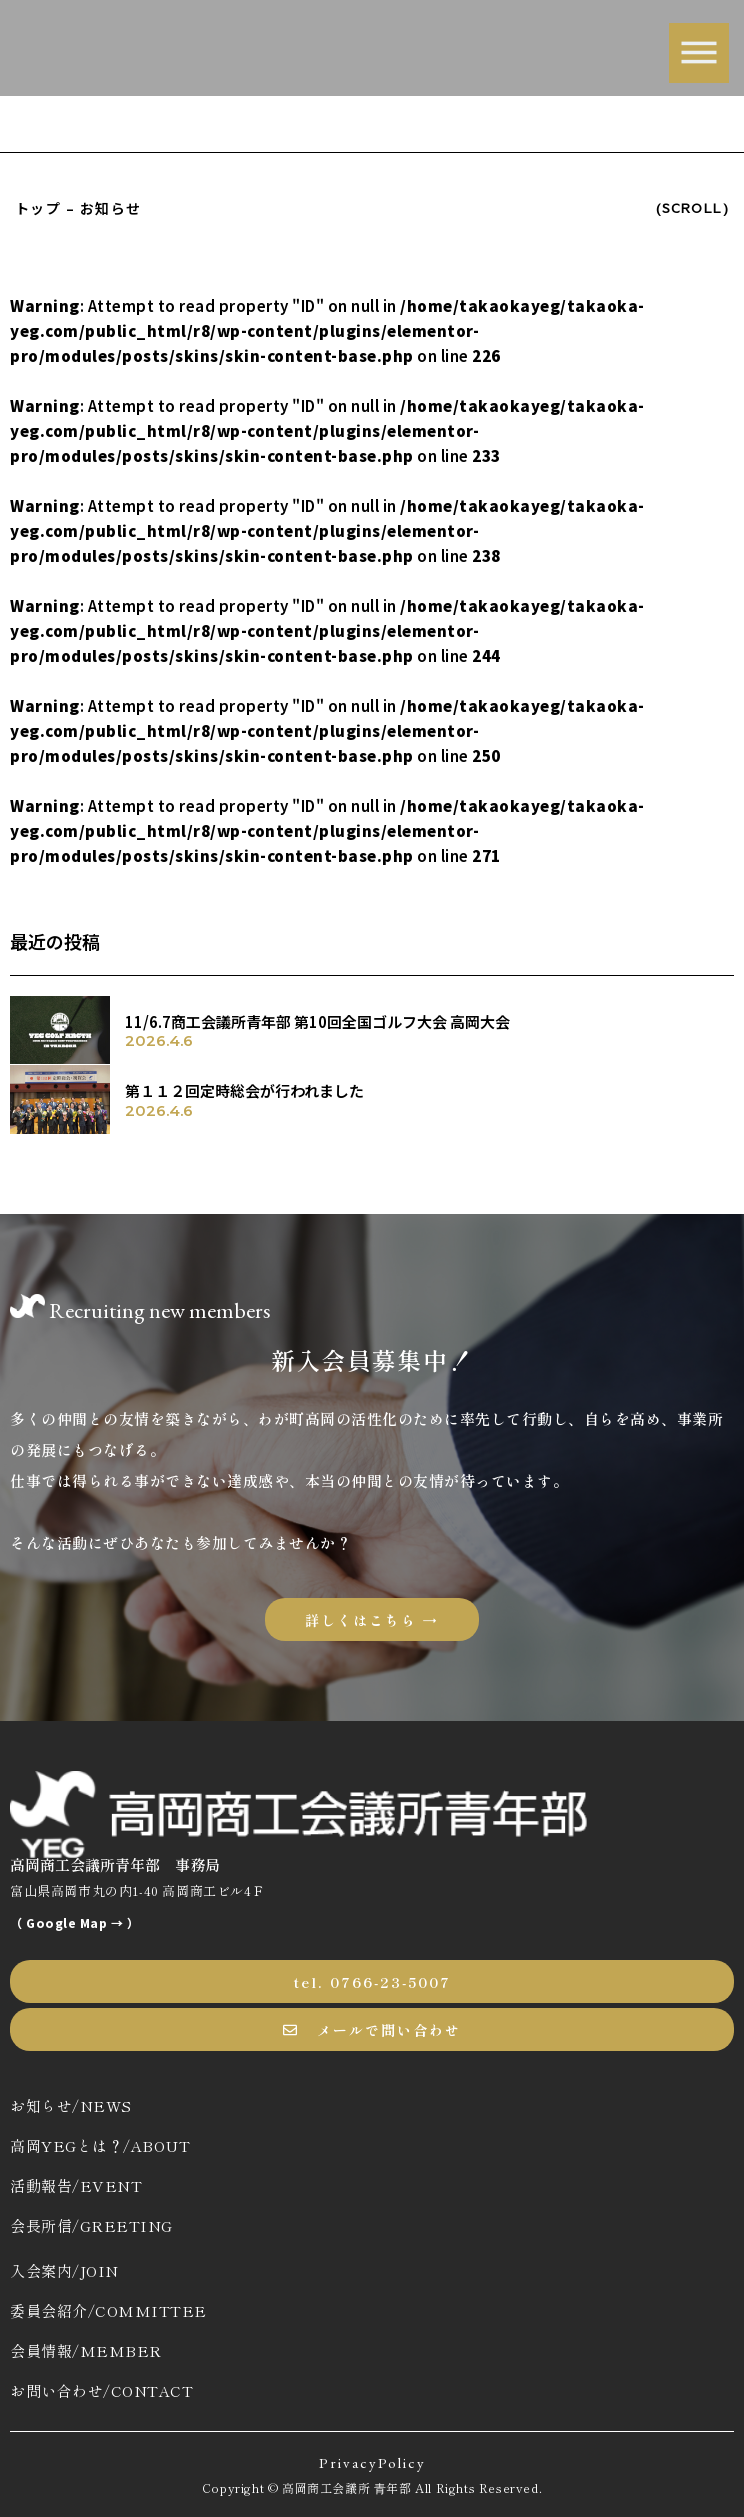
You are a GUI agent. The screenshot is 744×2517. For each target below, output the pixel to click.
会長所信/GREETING (91, 2225)
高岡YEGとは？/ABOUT (100, 2145)
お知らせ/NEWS (71, 2105)
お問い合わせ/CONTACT (101, 2390)
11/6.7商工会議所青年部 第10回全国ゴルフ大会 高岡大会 (317, 1021)
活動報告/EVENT (76, 2185)
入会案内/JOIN (64, 2270)
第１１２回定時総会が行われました (244, 1090)
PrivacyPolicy (372, 2462)
